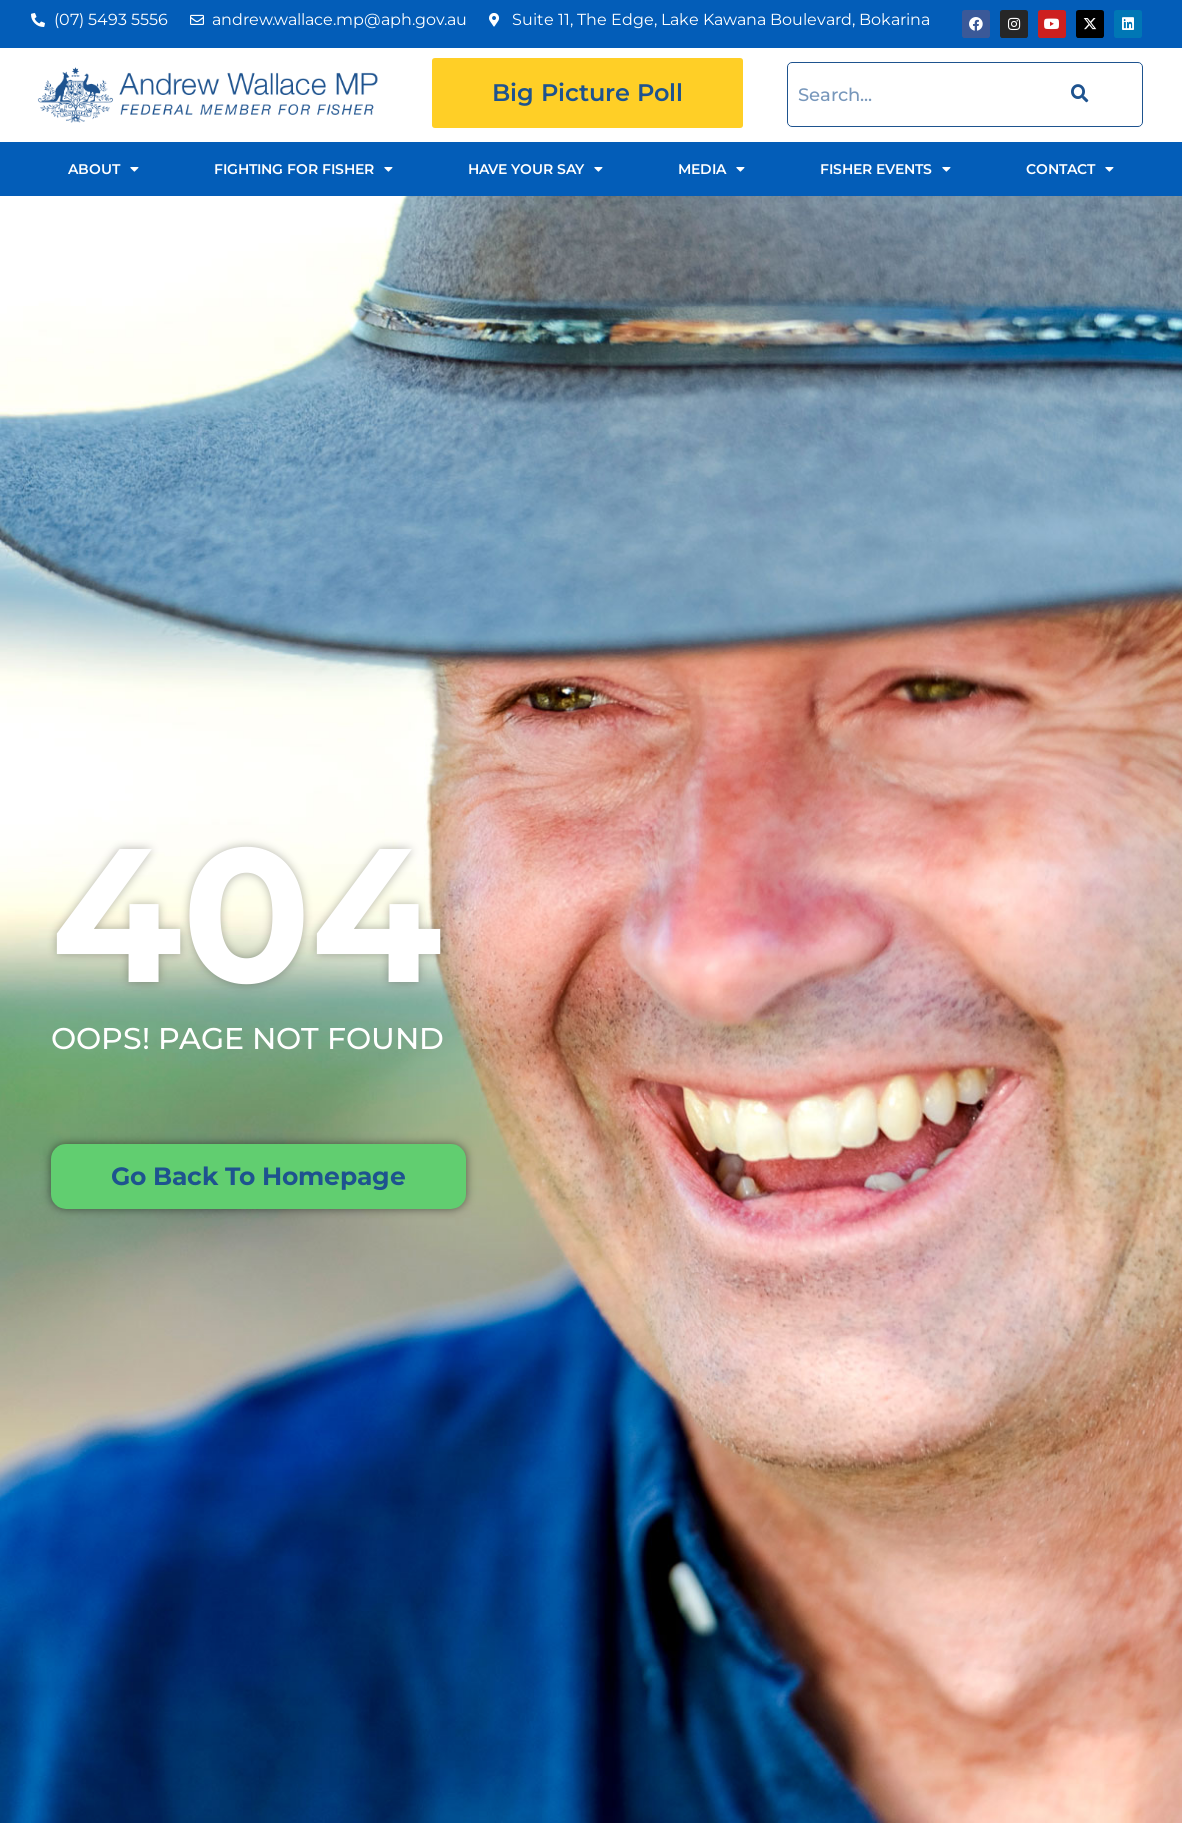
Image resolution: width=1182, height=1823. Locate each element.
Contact (1070, 169)
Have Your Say (535, 169)
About (103, 169)
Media (711, 169)
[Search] (1076, 94)
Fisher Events (885, 169)
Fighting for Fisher (303, 169)
